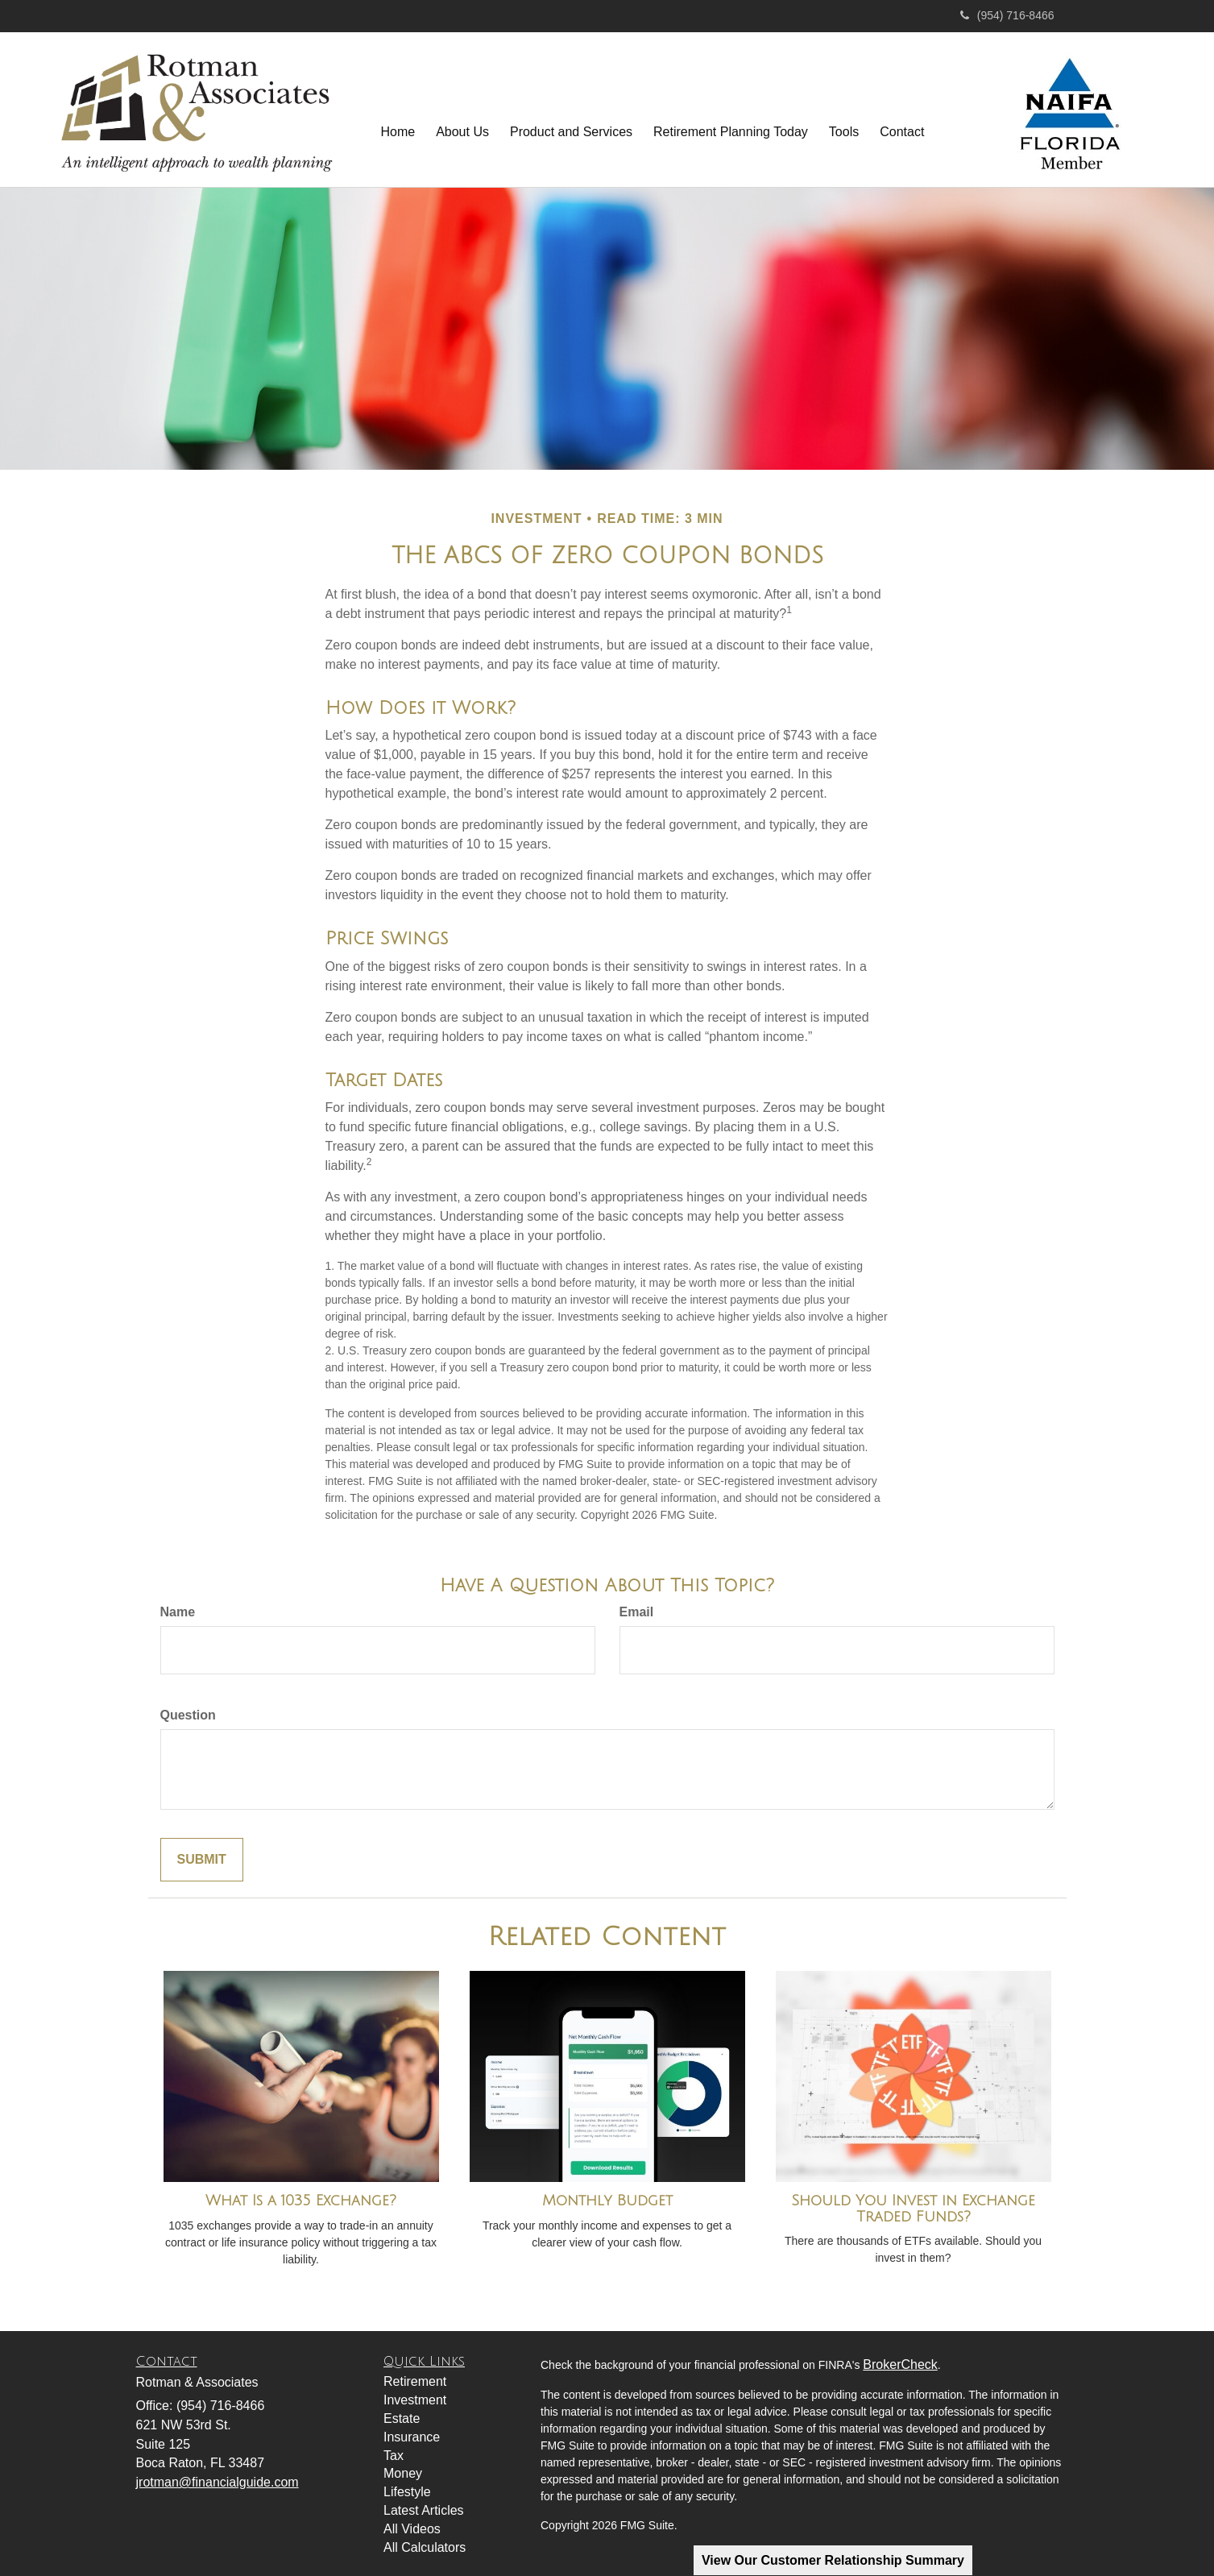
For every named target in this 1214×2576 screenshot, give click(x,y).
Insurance (411, 2437)
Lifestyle (407, 2492)
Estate (401, 2418)
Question (188, 1715)
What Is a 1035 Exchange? (300, 2200)
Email (636, 1612)
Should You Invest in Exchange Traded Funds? (913, 2208)
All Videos (412, 2529)
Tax (393, 2455)
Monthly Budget (607, 2200)
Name (178, 1612)
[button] (462, 116)
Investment (414, 2400)
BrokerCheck (900, 2364)
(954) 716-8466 (1007, 15)
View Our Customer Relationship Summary (833, 2560)
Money (402, 2473)
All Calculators (424, 2547)
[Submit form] (201, 1860)
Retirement (414, 2381)
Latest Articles (423, 2510)
